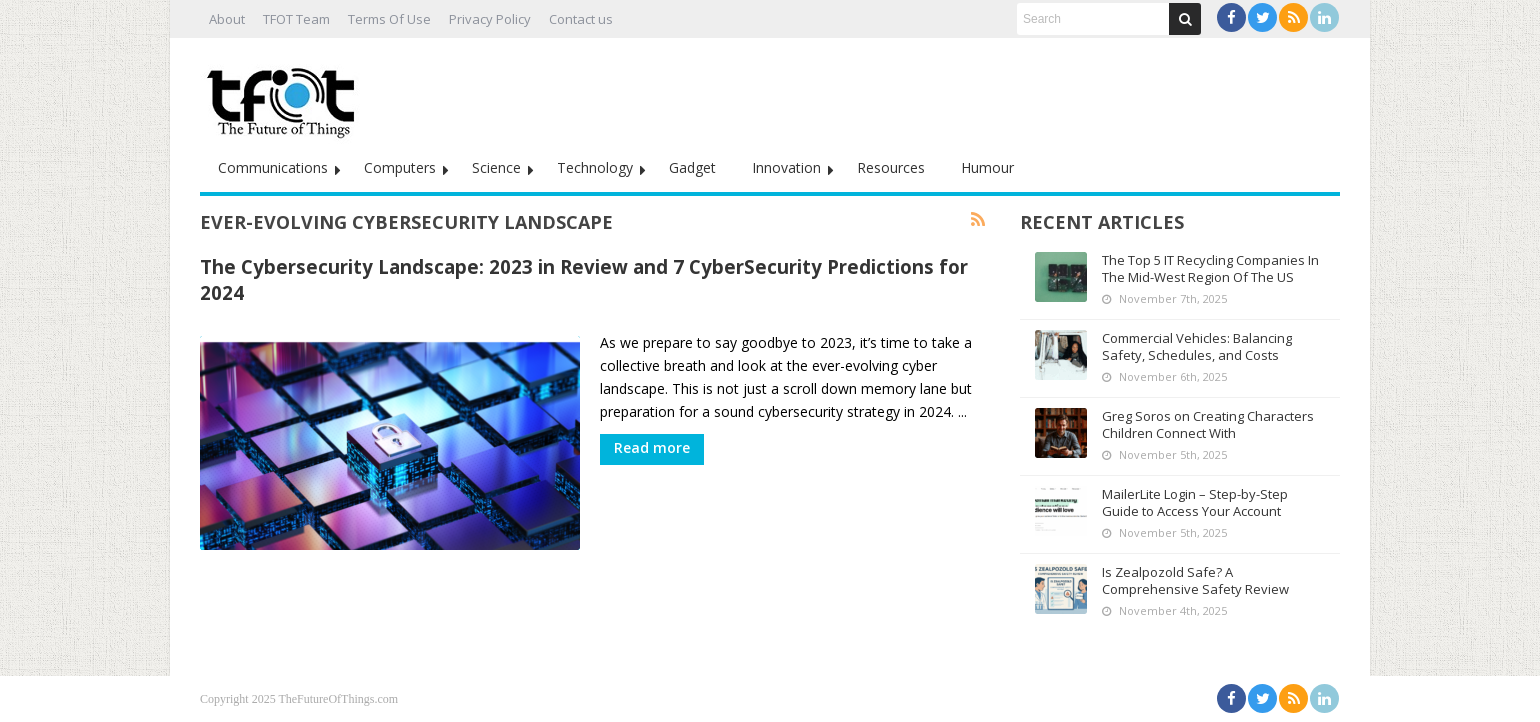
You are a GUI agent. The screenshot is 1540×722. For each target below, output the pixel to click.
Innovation (786, 167)
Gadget (692, 167)
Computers (400, 167)
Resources (891, 167)
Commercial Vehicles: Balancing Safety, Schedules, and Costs (1197, 346)
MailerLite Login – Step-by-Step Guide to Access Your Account (1195, 502)
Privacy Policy (490, 19)
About (227, 19)
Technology (595, 167)
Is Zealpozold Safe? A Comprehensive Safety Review (1195, 580)
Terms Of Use (389, 19)
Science (496, 167)
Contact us (581, 19)
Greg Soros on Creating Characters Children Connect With (1208, 424)
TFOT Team (296, 19)
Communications (273, 167)
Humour (987, 167)
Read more (652, 447)
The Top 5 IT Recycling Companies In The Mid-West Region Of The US (1210, 268)
